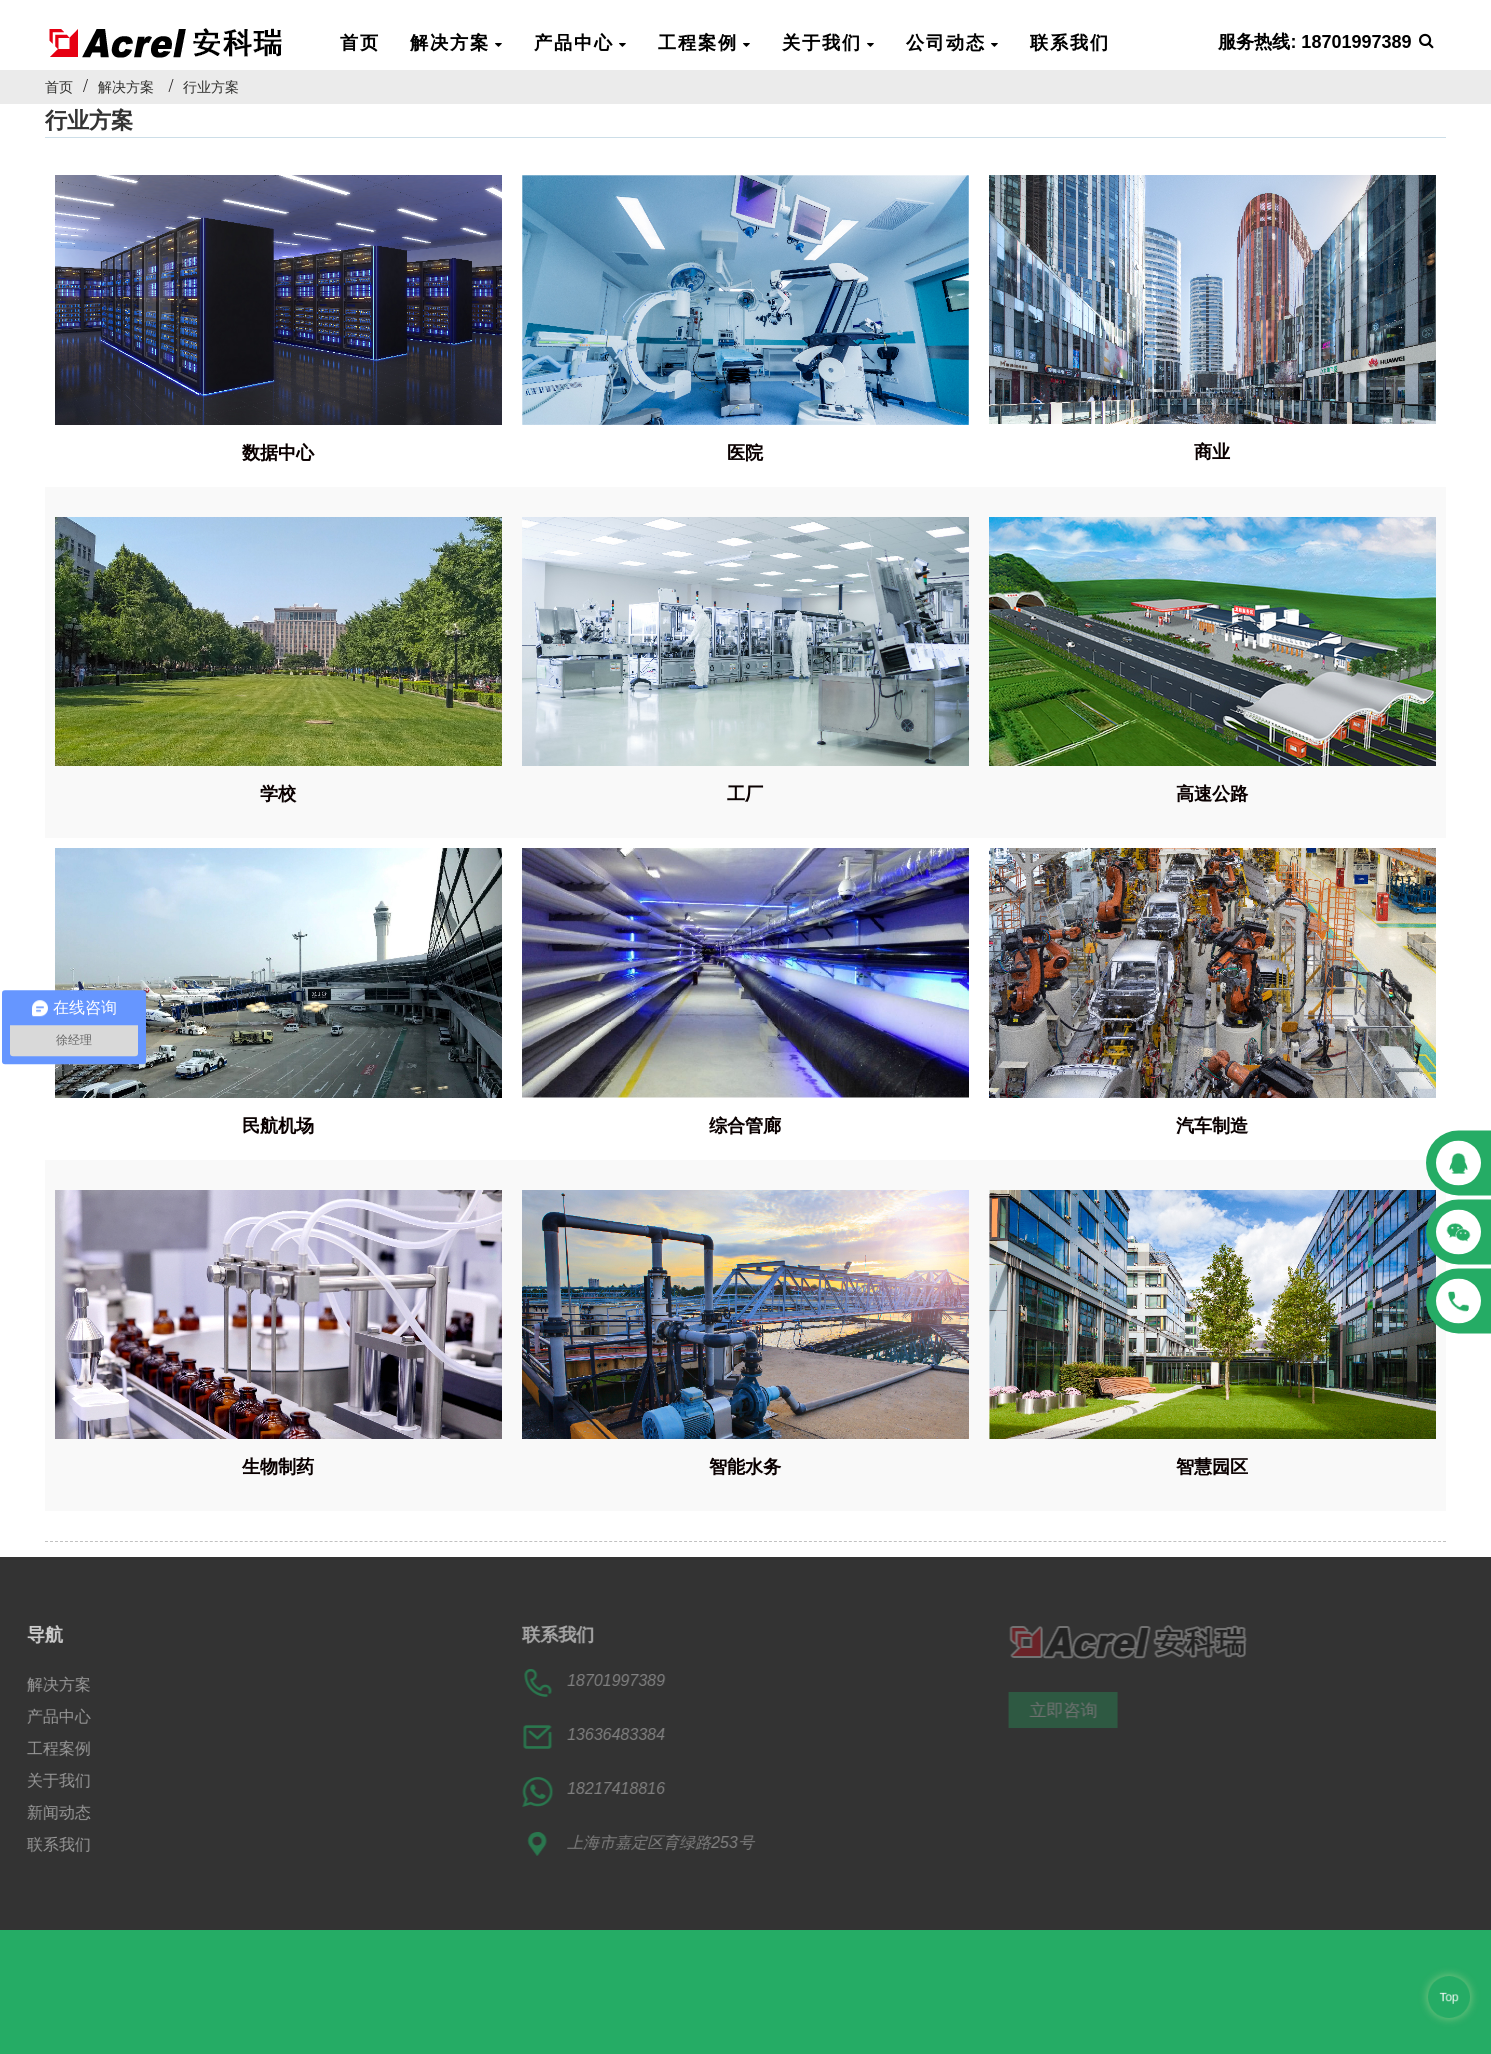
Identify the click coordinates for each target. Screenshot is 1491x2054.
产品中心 (581, 42)
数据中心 (278, 453)
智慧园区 (1212, 1467)
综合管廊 (745, 1126)
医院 (745, 453)
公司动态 (953, 42)
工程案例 (705, 42)
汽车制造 (1212, 1126)
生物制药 (278, 1467)
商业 (1212, 452)
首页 (360, 42)
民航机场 (278, 1126)
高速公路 (1212, 794)
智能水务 (745, 1467)
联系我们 (1070, 42)
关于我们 (829, 42)
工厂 (745, 794)
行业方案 (211, 87)
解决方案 (457, 42)
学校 (278, 794)
